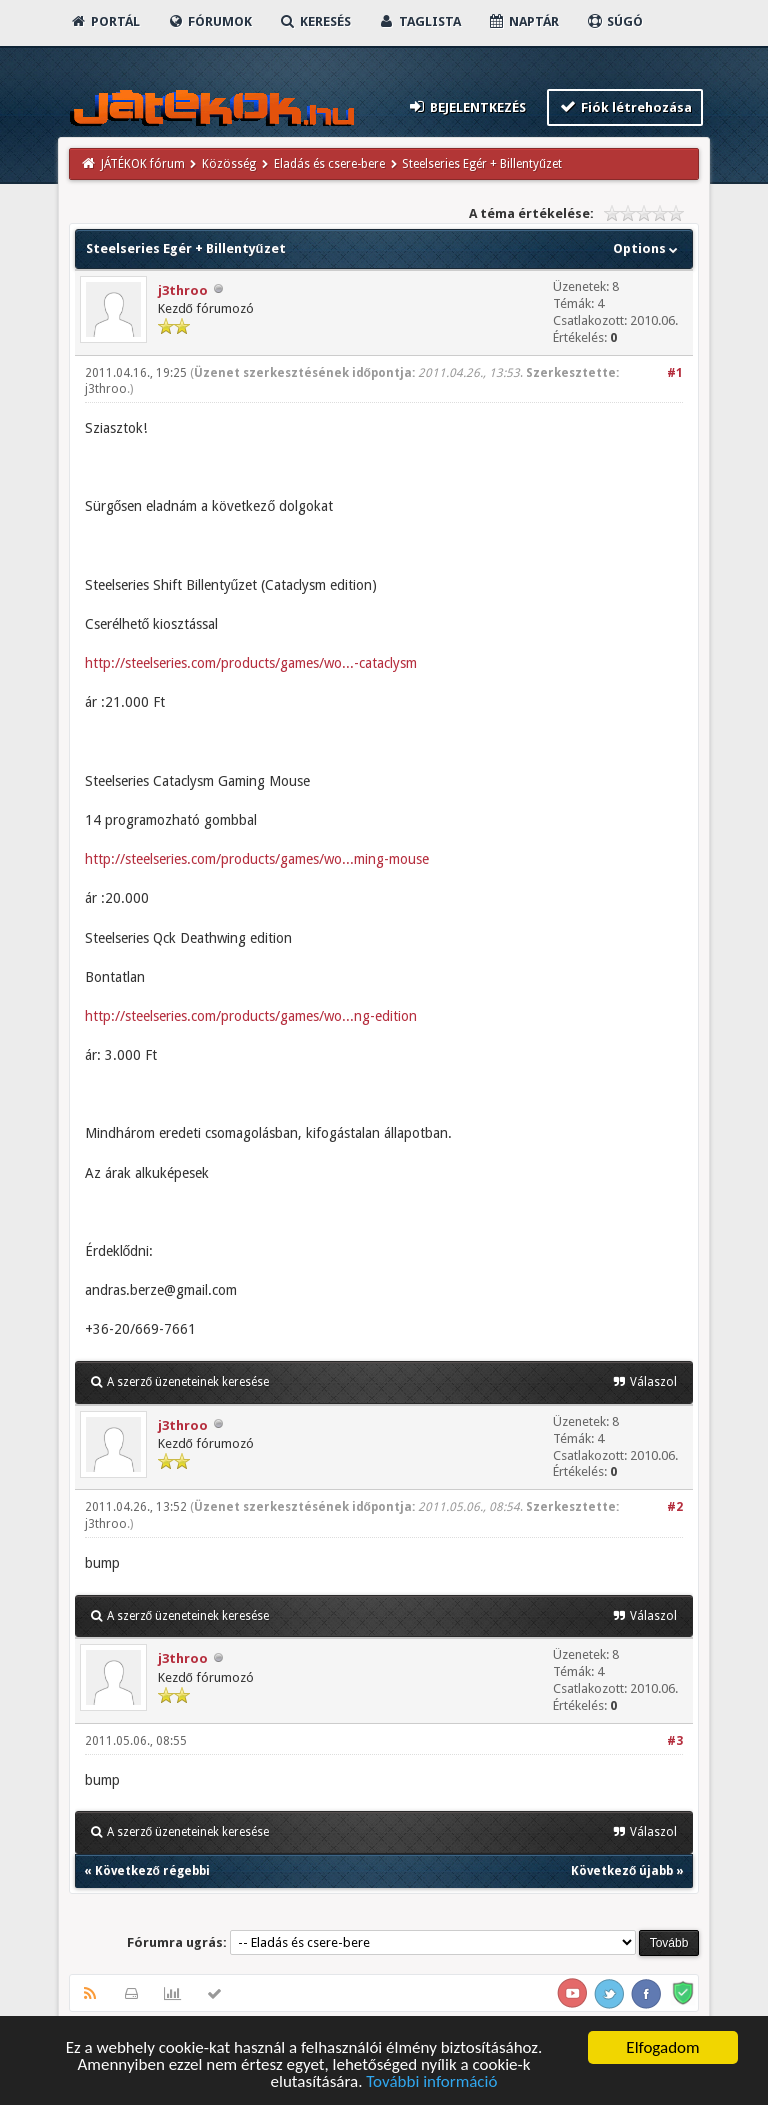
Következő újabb (622, 1871)
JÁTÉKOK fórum (143, 164)
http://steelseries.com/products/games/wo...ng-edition (251, 1016)
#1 (675, 373)
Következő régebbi (152, 1871)
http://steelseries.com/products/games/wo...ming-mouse (257, 859)
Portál (105, 21)
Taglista (419, 21)
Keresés (315, 21)
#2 (675, 1507)
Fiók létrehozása (625, 106)
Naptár (523, 21)
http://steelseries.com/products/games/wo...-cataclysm (251, 663)
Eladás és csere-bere (329, 164)
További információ (431, 2083)
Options (647, 248)
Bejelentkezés (466, 106)
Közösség (229, 164)
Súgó (614, 21)
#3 (675, 1741)
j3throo (183, 290)
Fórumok (209, 21)
